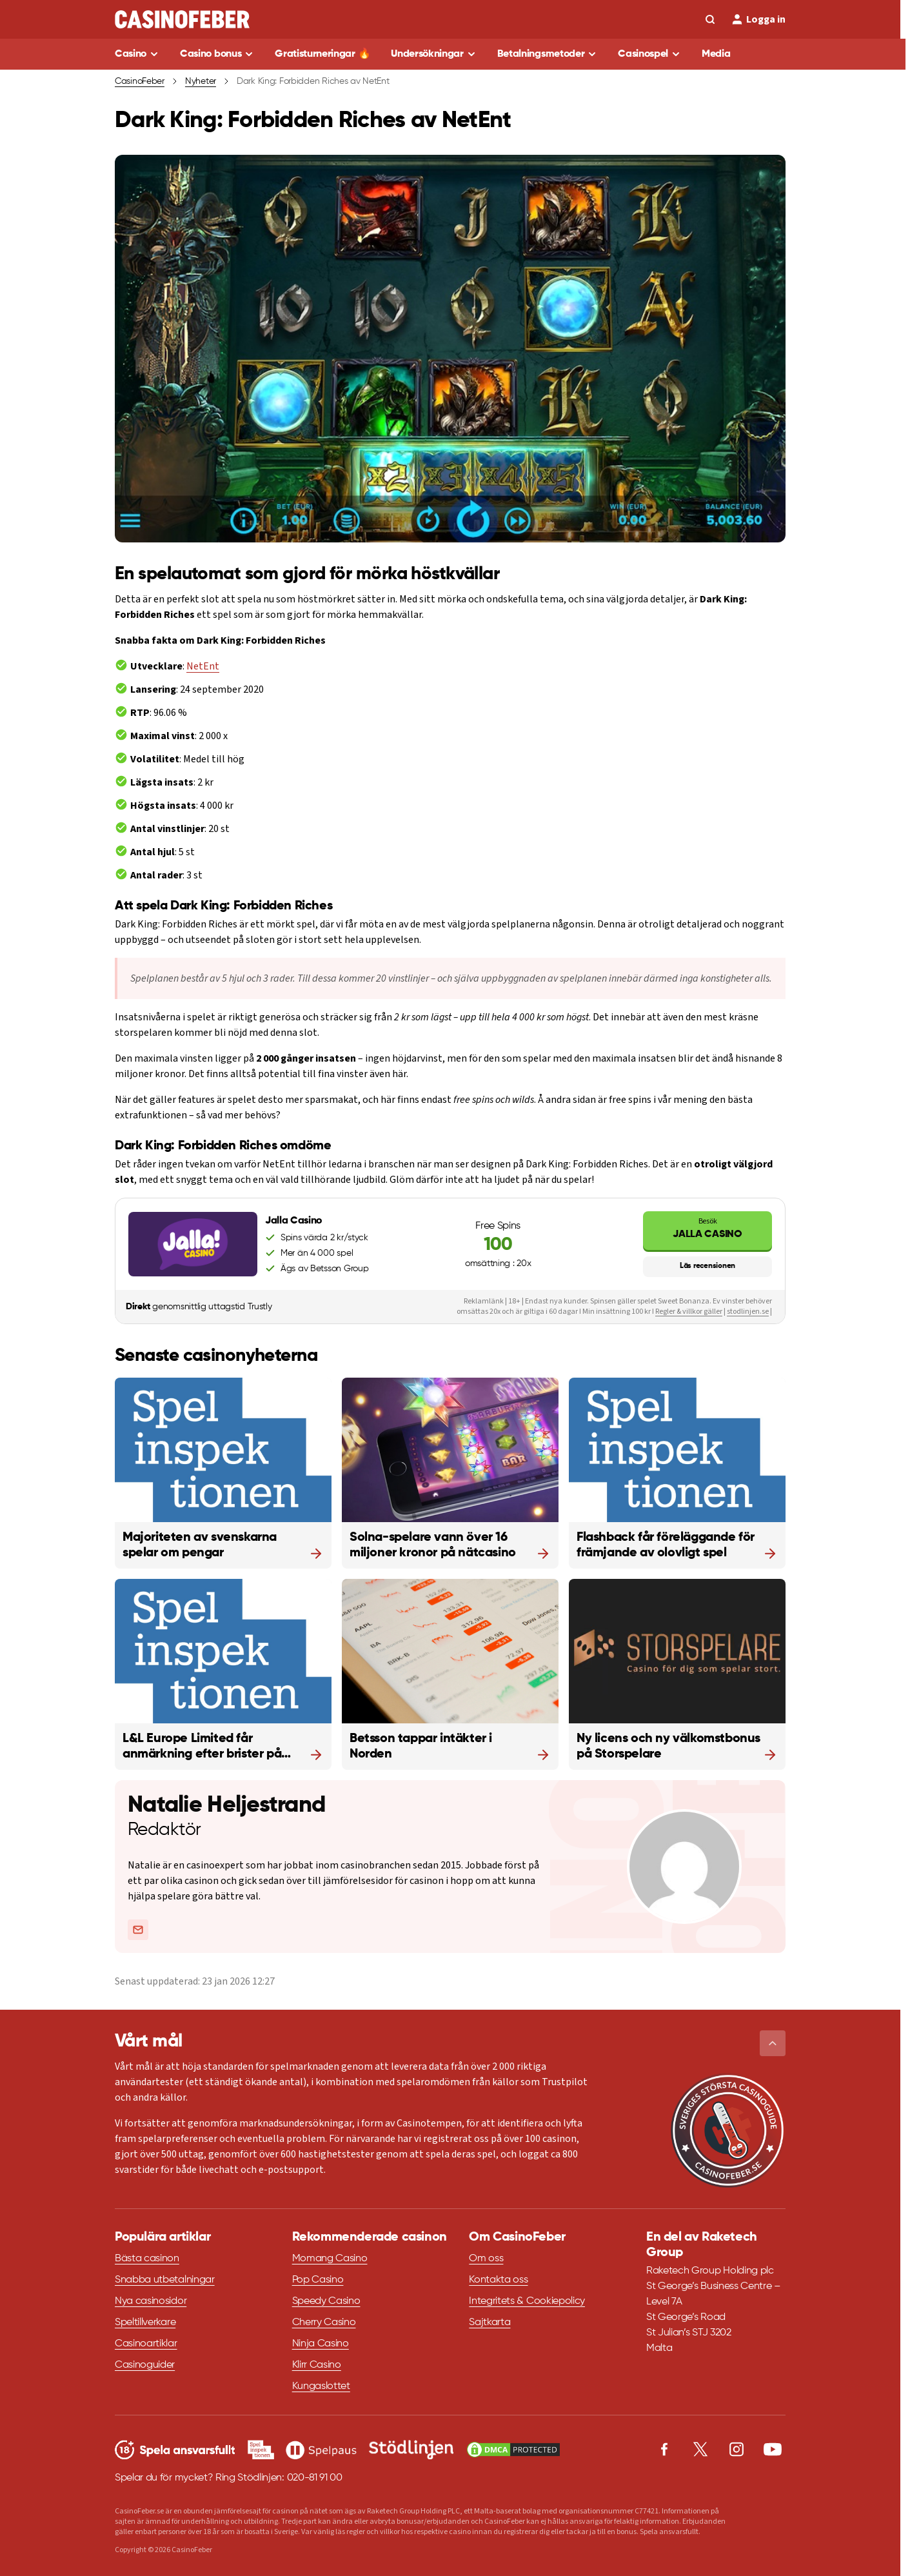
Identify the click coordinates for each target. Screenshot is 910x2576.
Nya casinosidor (150, 2301)
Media (716, 54)
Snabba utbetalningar (165, 2280)
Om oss (486, 2259)
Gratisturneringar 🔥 (322, 54)
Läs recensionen (707, 1266)
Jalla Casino (707, 1228)
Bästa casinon (147, 2259)
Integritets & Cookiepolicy (527, 2301)
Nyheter (200, 81)
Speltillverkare (145, 2322)
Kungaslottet (321, 2386)
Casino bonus (210, 54)
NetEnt (202, 666)
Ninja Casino (320, 2344)
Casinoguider (145, 2365)
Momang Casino (330, 2259)
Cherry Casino (324, 2322)
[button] (773, 2043)
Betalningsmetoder (541, 54)
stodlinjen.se (748, 1311)
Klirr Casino (316, 2365)
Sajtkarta (489, 2322)
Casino (130, 54)
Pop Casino (318, 2280)
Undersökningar (427, 54)
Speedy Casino (326, 2301)
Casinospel (643, 54)
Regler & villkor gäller (688, 1311)
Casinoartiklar (146, 2344)
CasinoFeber (139, 81)
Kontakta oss (498, 2280)
